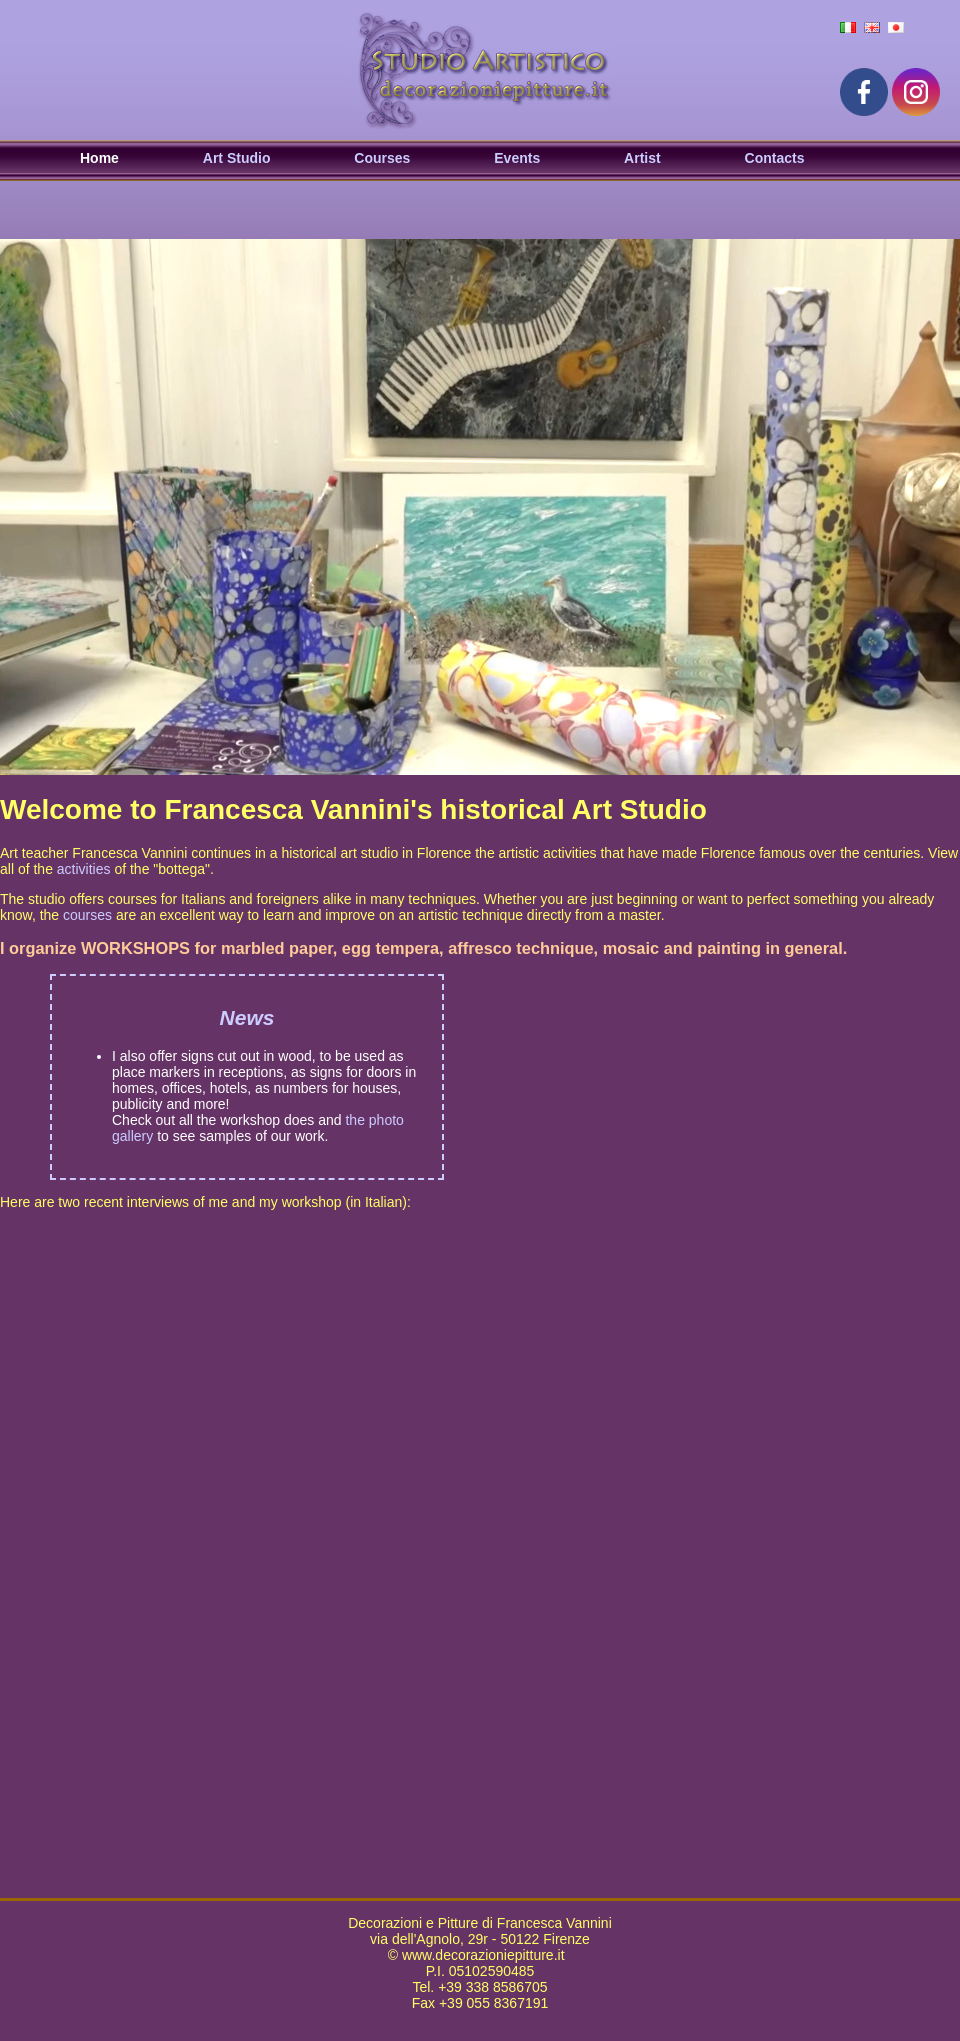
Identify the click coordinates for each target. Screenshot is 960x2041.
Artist (642, 158)
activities (84, 869)
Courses (382, 158)
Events (517, 158)
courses (87, 915)
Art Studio (237, 158)
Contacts (775, 158)
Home (99, 158)
